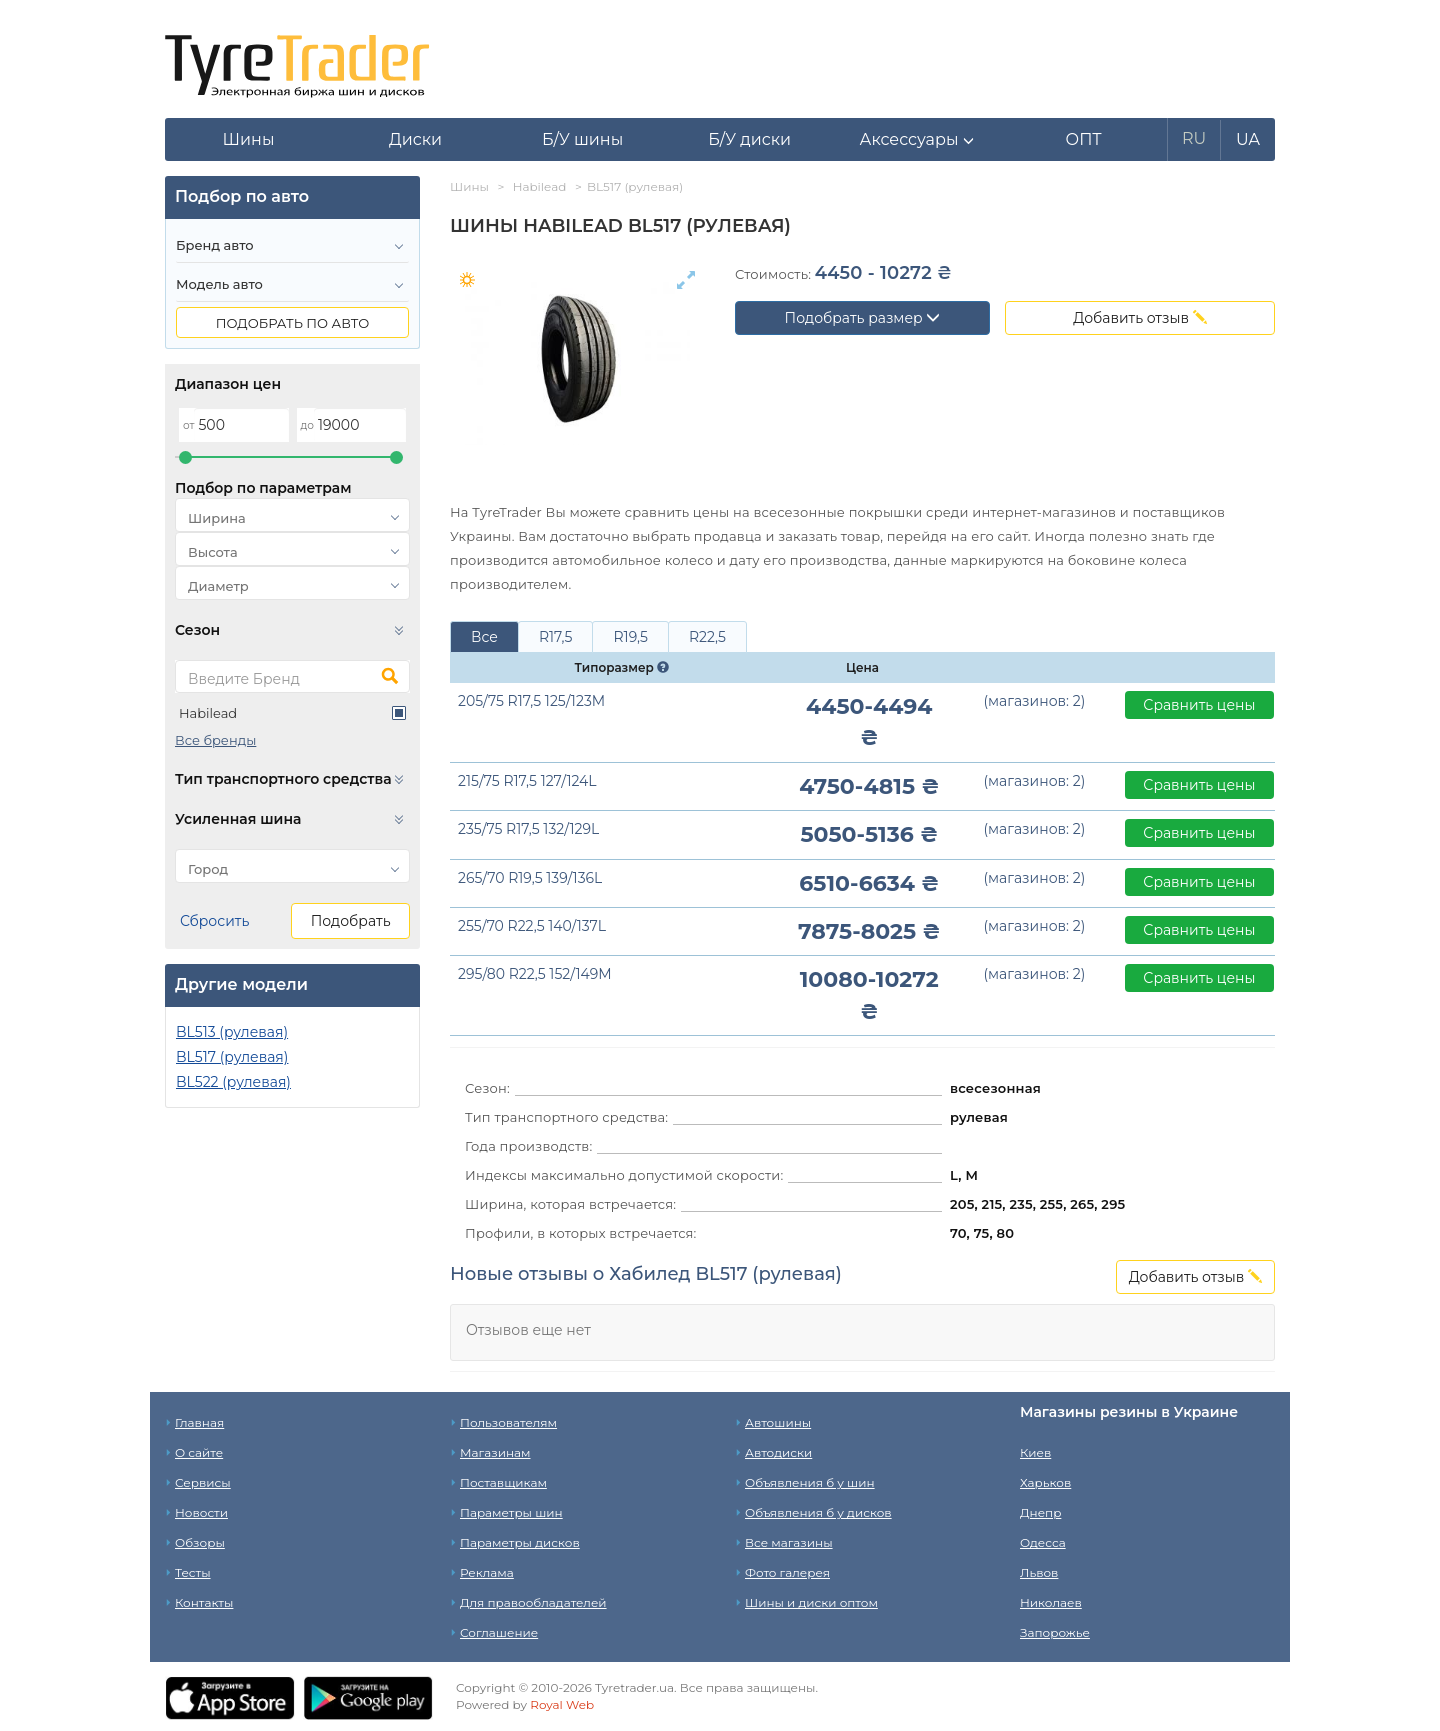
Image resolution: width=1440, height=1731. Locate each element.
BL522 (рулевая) (233, 1082)
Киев (1035, 1452)
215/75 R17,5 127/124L (527, 781)
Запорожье (1055, 1632)
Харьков (1045, 1482)
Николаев (1051, 1602)
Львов (1039, 1572)
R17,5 (556, 637)
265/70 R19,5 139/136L (530, 878)
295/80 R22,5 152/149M (535, 974)
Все (484, 637)
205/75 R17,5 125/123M (531, 701)
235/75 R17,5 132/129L (528, 829)
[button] (916, 140)
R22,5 (707, 637)
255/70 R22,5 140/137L (532, 926)
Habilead (208, 713)
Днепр (1040, 1512)
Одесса (1043, 1542)
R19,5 (630, 637)
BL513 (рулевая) (232, 1032)
